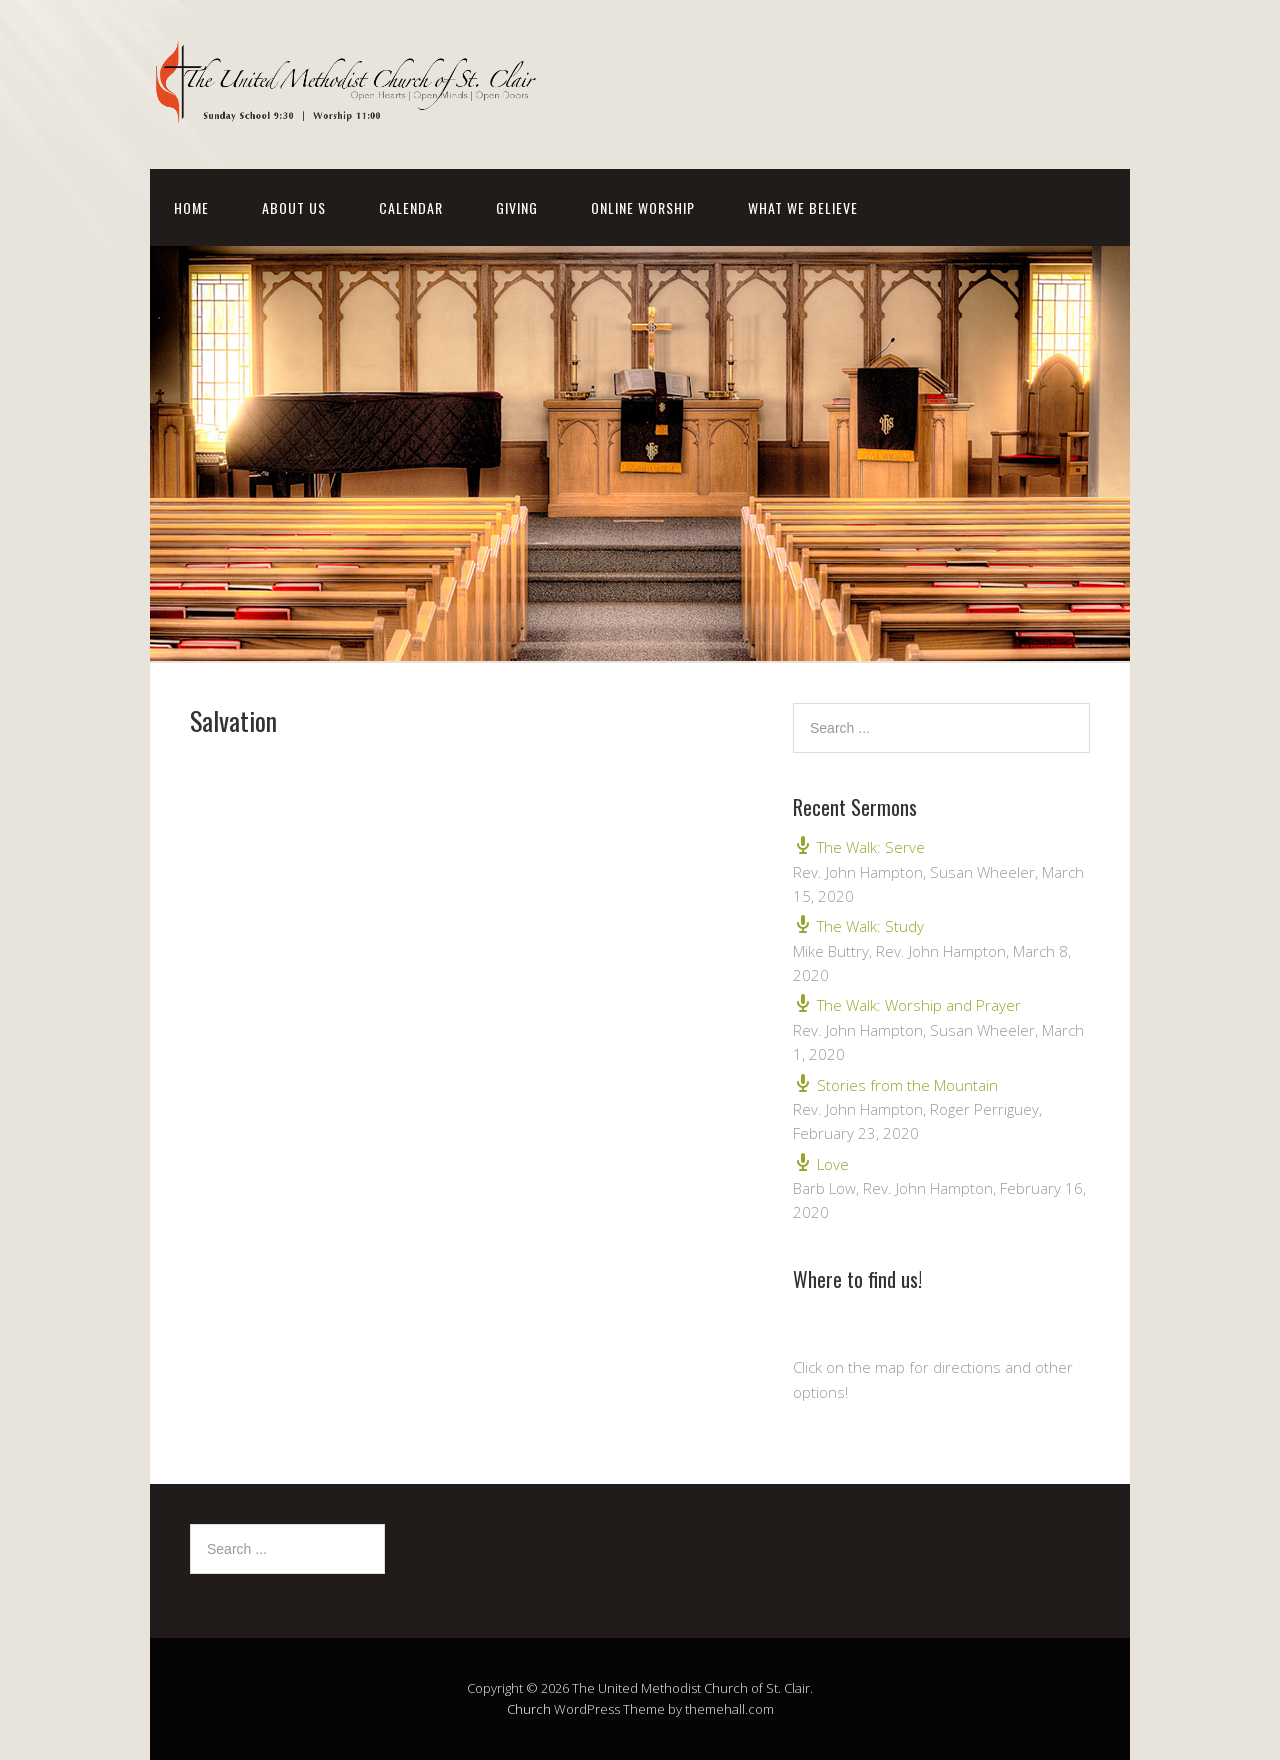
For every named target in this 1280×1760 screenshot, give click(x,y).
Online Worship (643, 207)
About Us (294, 207)
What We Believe (803, 207)
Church (529, 1709)
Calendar (411, 207)
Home (191, 207)
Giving (517, 207)
